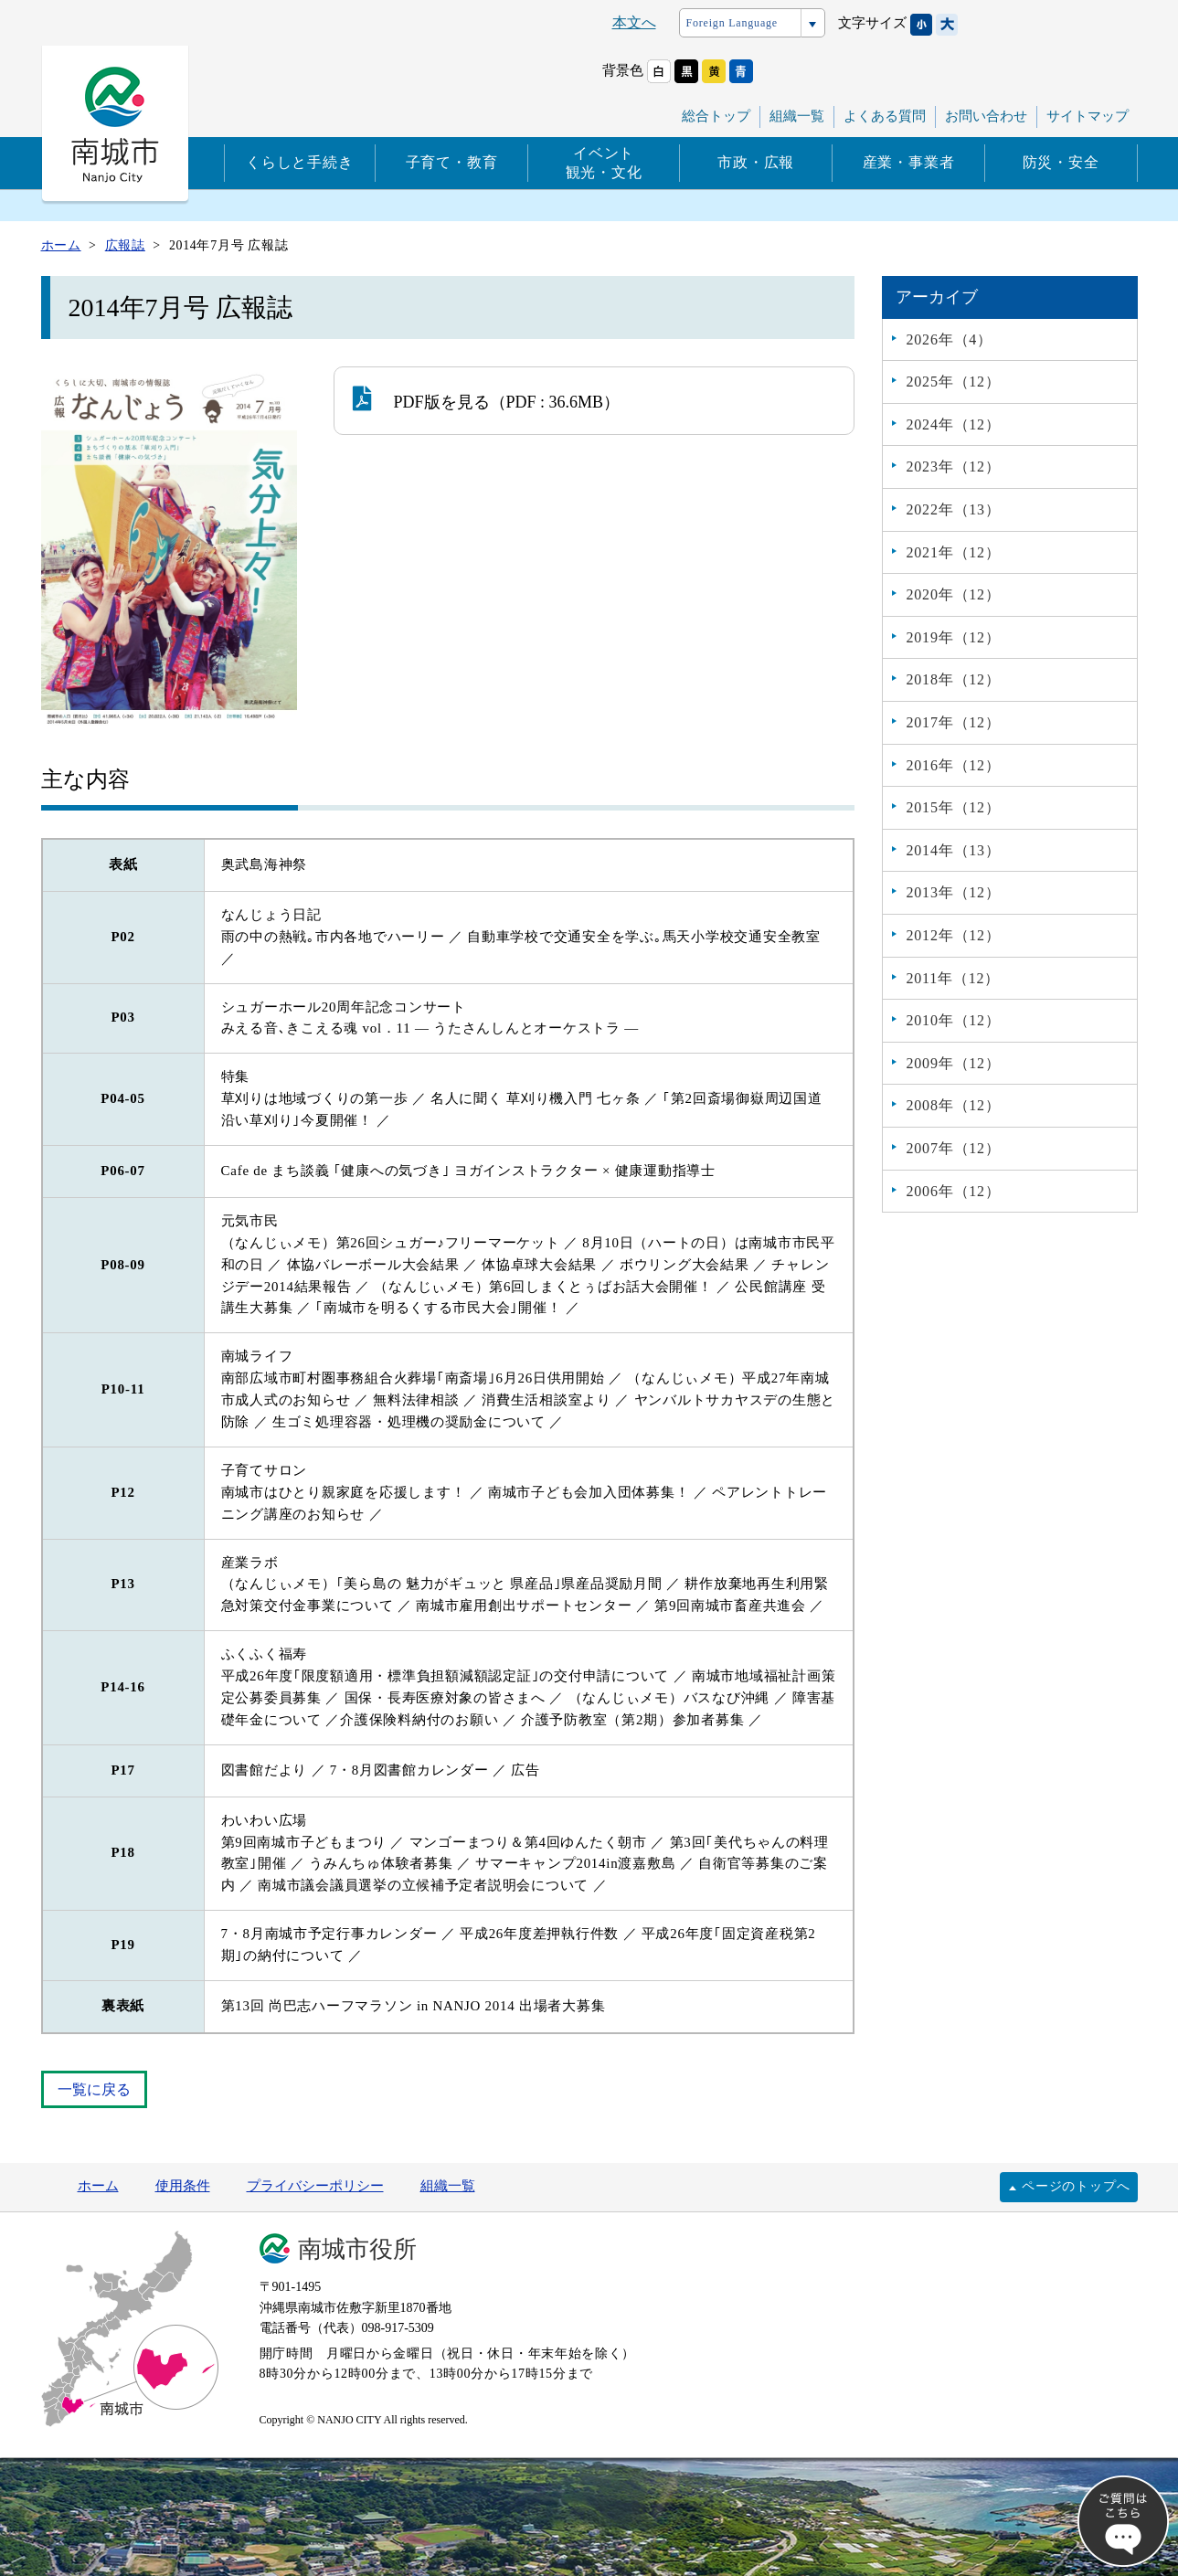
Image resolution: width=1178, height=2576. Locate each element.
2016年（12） (954, 765)
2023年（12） (954, 466)
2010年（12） (954, 1020)
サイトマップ (1087, 116)
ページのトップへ (1076, 2186)
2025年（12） (954, 381)
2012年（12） (954, 935)
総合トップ (716, 116)
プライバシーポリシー (315, 2185)
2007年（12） (954, 1148)
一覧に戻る (94, 2089)
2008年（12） (954, 1105)
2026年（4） (949, 339)
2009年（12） (954, 1063)
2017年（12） (954, 722)
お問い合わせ (986, 116)
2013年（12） (954, 892)
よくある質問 (885, 116)
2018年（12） (954, 679)
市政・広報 (755, 162)
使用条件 (182, 2185)
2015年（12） (954, 807)
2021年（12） (954, 552)
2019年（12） (954, 637)
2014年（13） (954, 850)
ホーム (98, 2185)
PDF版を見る (421, 398)
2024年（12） (954, 424)
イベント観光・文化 (604, 162)
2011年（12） (954, 978)
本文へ (634, 22)
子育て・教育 (452, 162)
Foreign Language (732, 22)
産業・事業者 (909, 162)
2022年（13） (954, 509)
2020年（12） (954, 594)
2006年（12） (954, 1191)
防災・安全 (1061, 162)
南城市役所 (357, 2249)
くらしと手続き (300, 162)
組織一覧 (796, 116)
